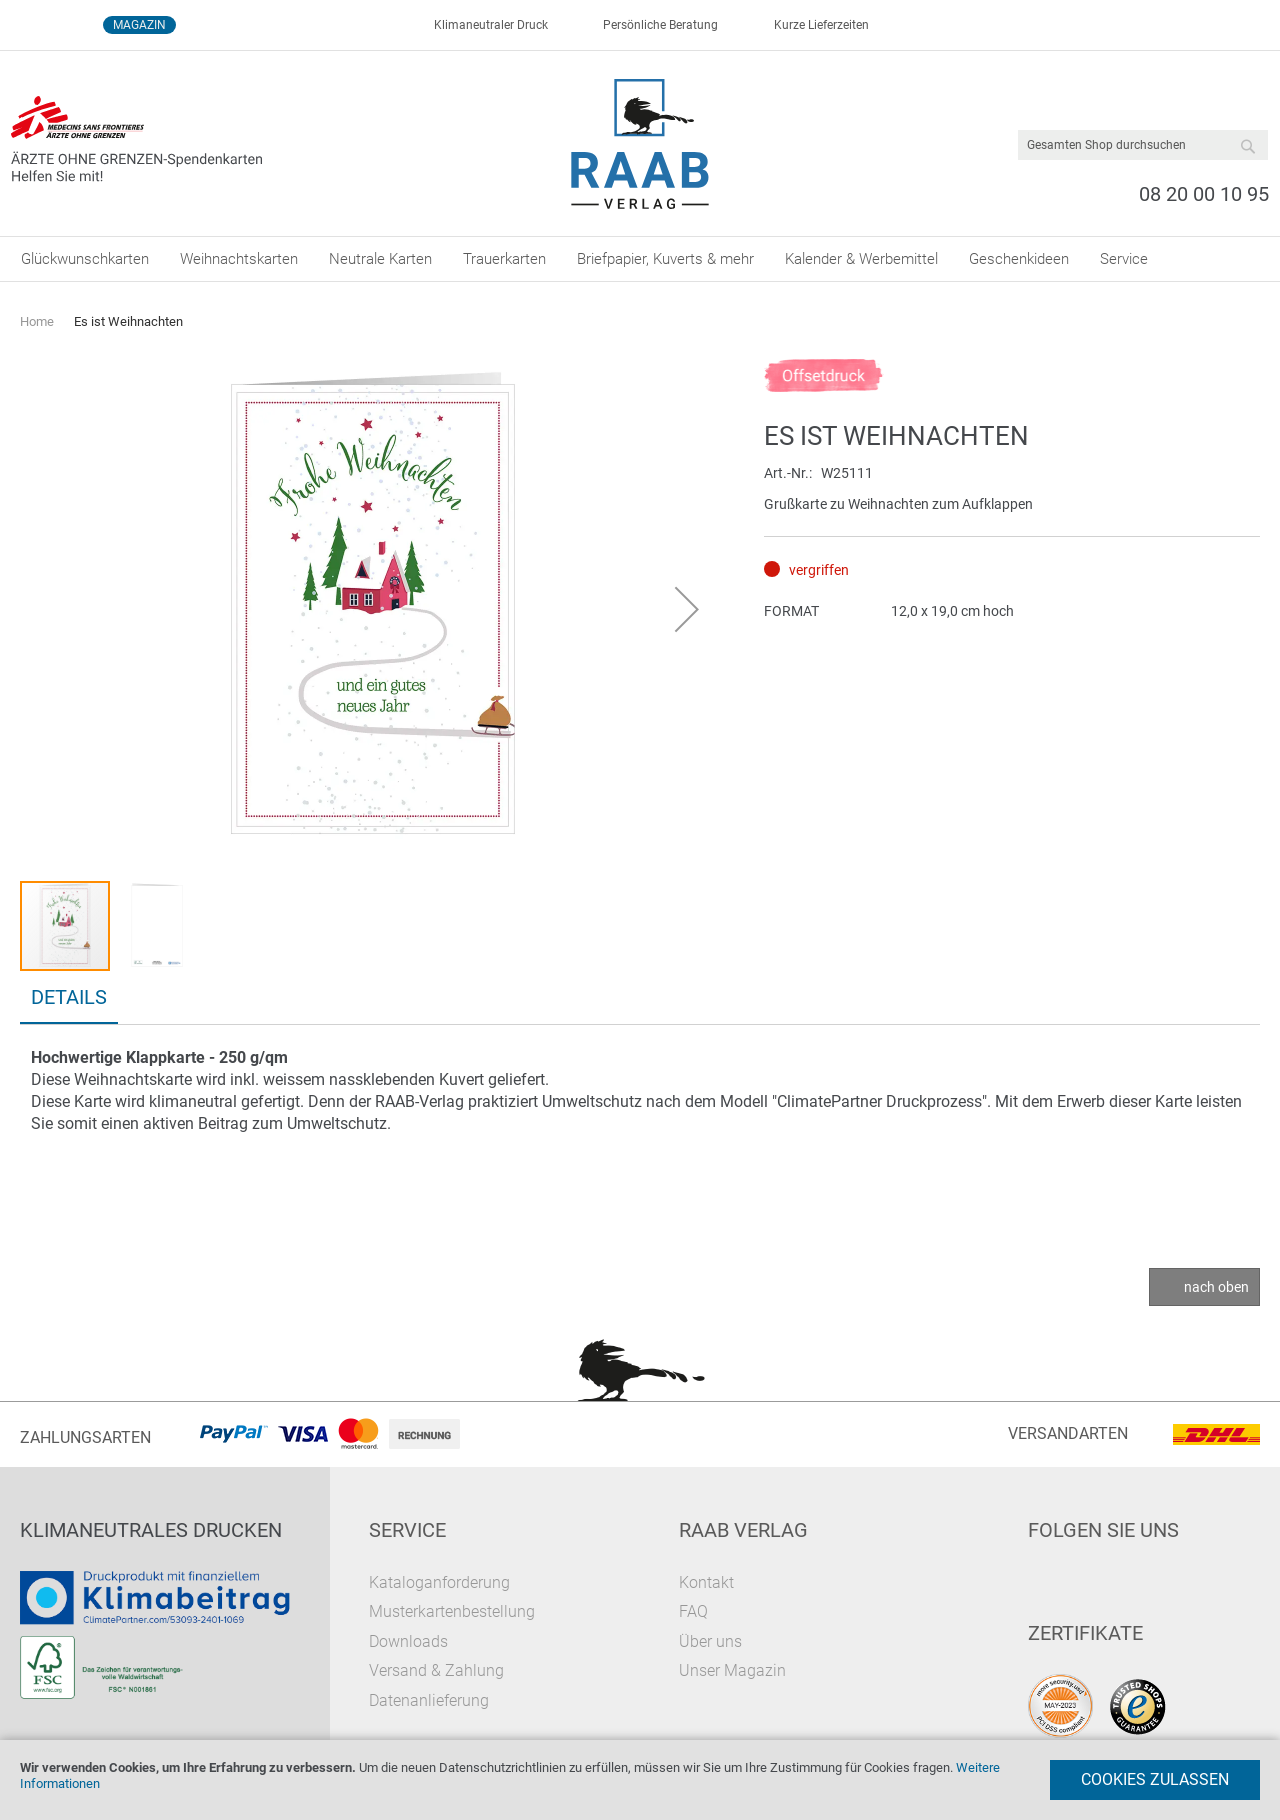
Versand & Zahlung (436, 1670)
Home (37, 321)
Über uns (710, 1641)
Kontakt (706, 1582)
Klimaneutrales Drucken (151, 1530)
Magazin (139, 25)
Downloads (408, 1641)
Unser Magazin (732, 1670)
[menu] (640, 259)
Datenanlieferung (429, 1700)
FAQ (693, 1611)
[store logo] (640, 144)
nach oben (1216, 1287)
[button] (687, 609)
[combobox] (1143, 145)
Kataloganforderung (439, 1582)
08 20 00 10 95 (1204, 194)
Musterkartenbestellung (452, 1611)
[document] (640, 1780)
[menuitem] (85, 259)
